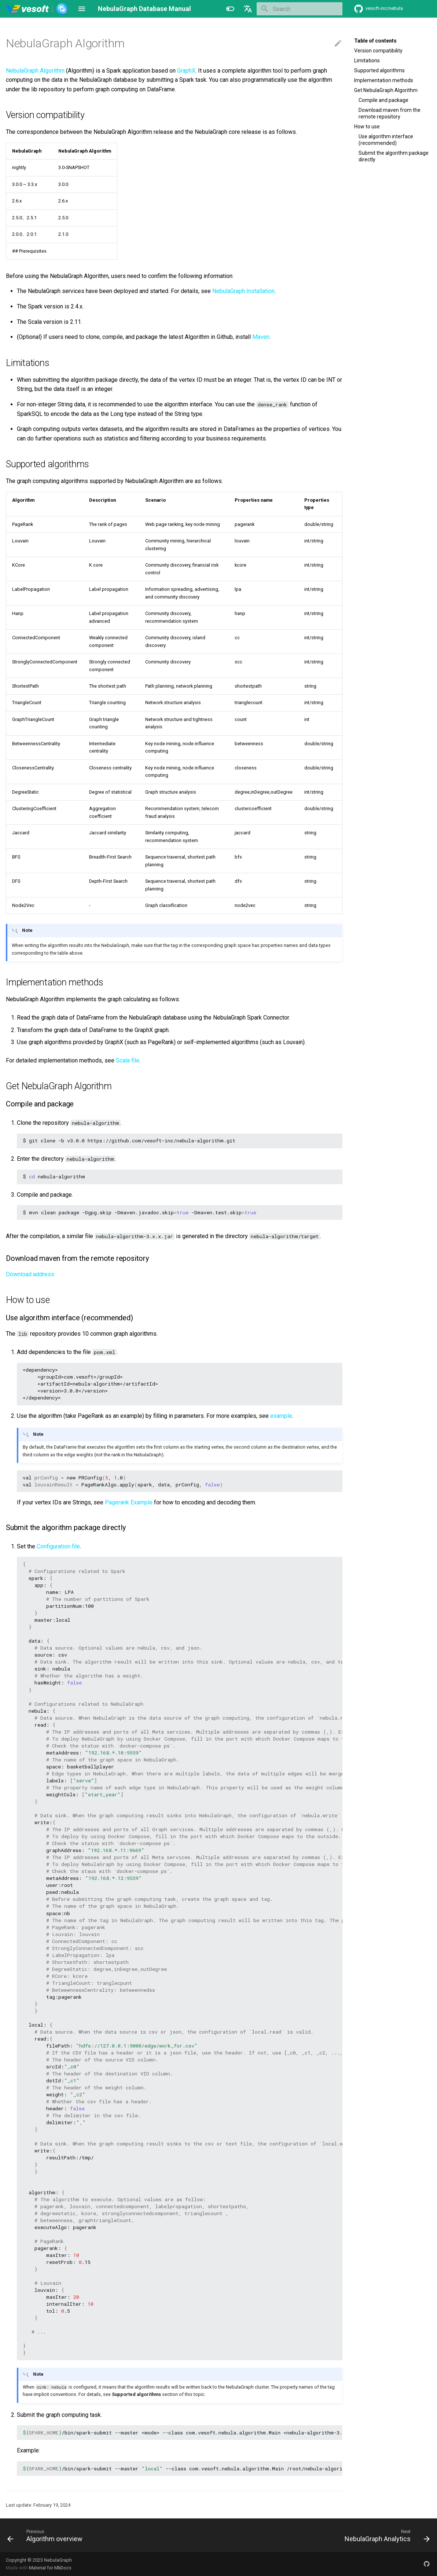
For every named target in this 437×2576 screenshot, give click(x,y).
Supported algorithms (379, 70)
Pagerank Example (129, 1502)
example (281, 1415)
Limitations (367, 60)
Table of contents (375, 41)
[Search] (299, 8)
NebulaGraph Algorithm (35, 70)
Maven (260, 336)
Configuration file (58, 1546)
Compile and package (383, 100)
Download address (30, 1274)
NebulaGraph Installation (243, 291)
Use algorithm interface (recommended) (386, 139)
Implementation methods (383, 80)
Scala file (127, 1060)
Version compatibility (378, 51)
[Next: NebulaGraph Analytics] (385, 2535)
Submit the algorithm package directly (394, 156)
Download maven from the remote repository (390, 113)
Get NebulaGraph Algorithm (386, 90)
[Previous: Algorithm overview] (46, 2535)
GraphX (186, 70)
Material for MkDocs (50, 2567)
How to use (367, 126)
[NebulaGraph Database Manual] (37, 8)
